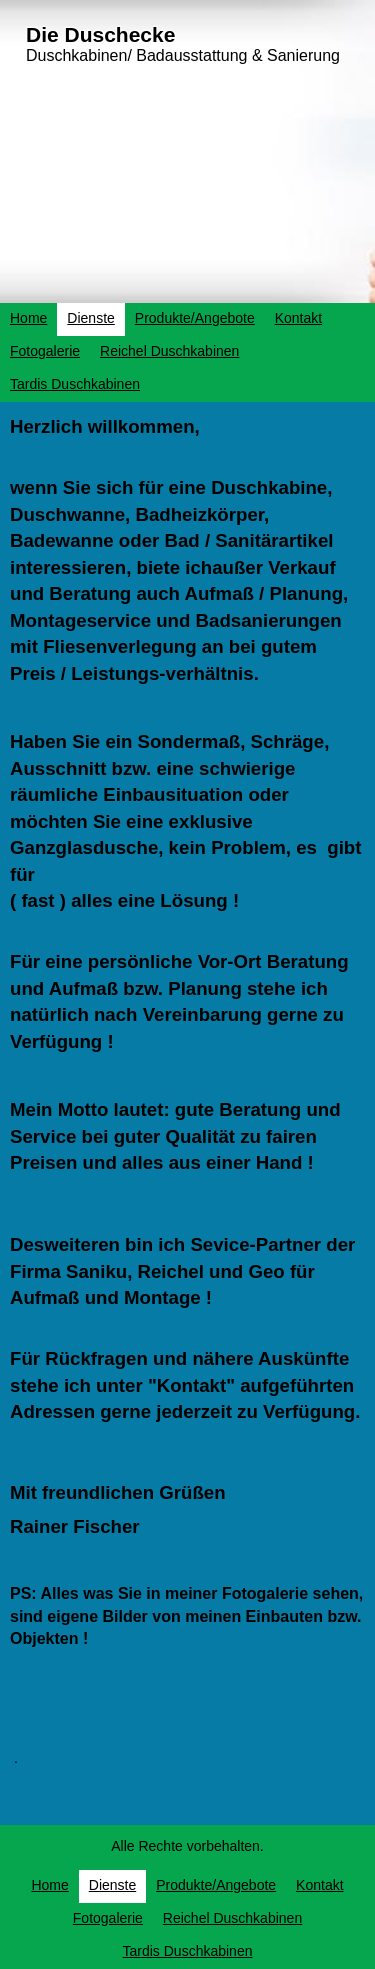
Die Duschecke (100, 34)
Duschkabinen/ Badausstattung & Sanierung (183, 55)
